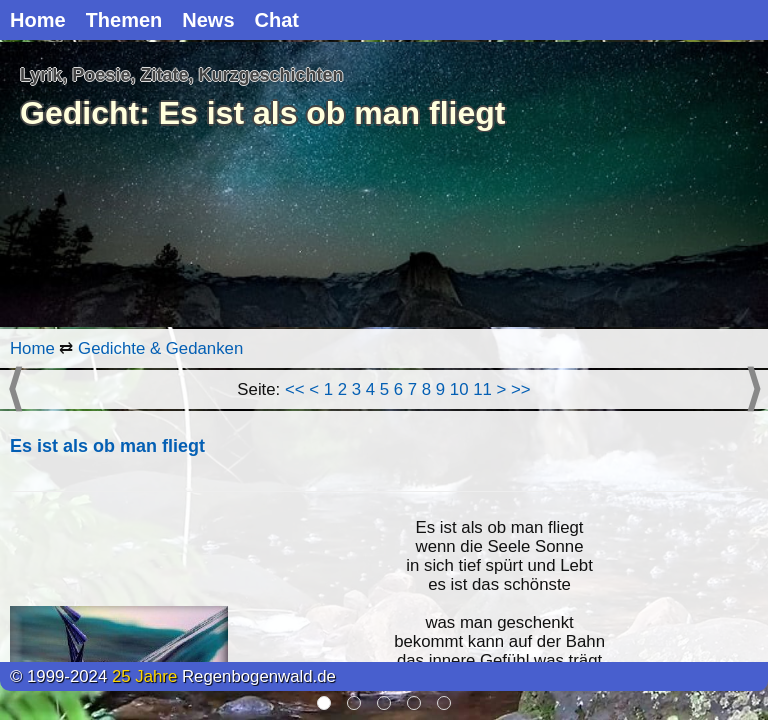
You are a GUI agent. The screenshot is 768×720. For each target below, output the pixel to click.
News (208, 20)
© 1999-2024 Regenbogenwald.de (173, 676)
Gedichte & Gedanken (160, 348)
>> (521, 389)
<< (295, 389)
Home (38, 20)
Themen (124, 20)
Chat (277, 20)
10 (459, 389)
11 (482, 389)
